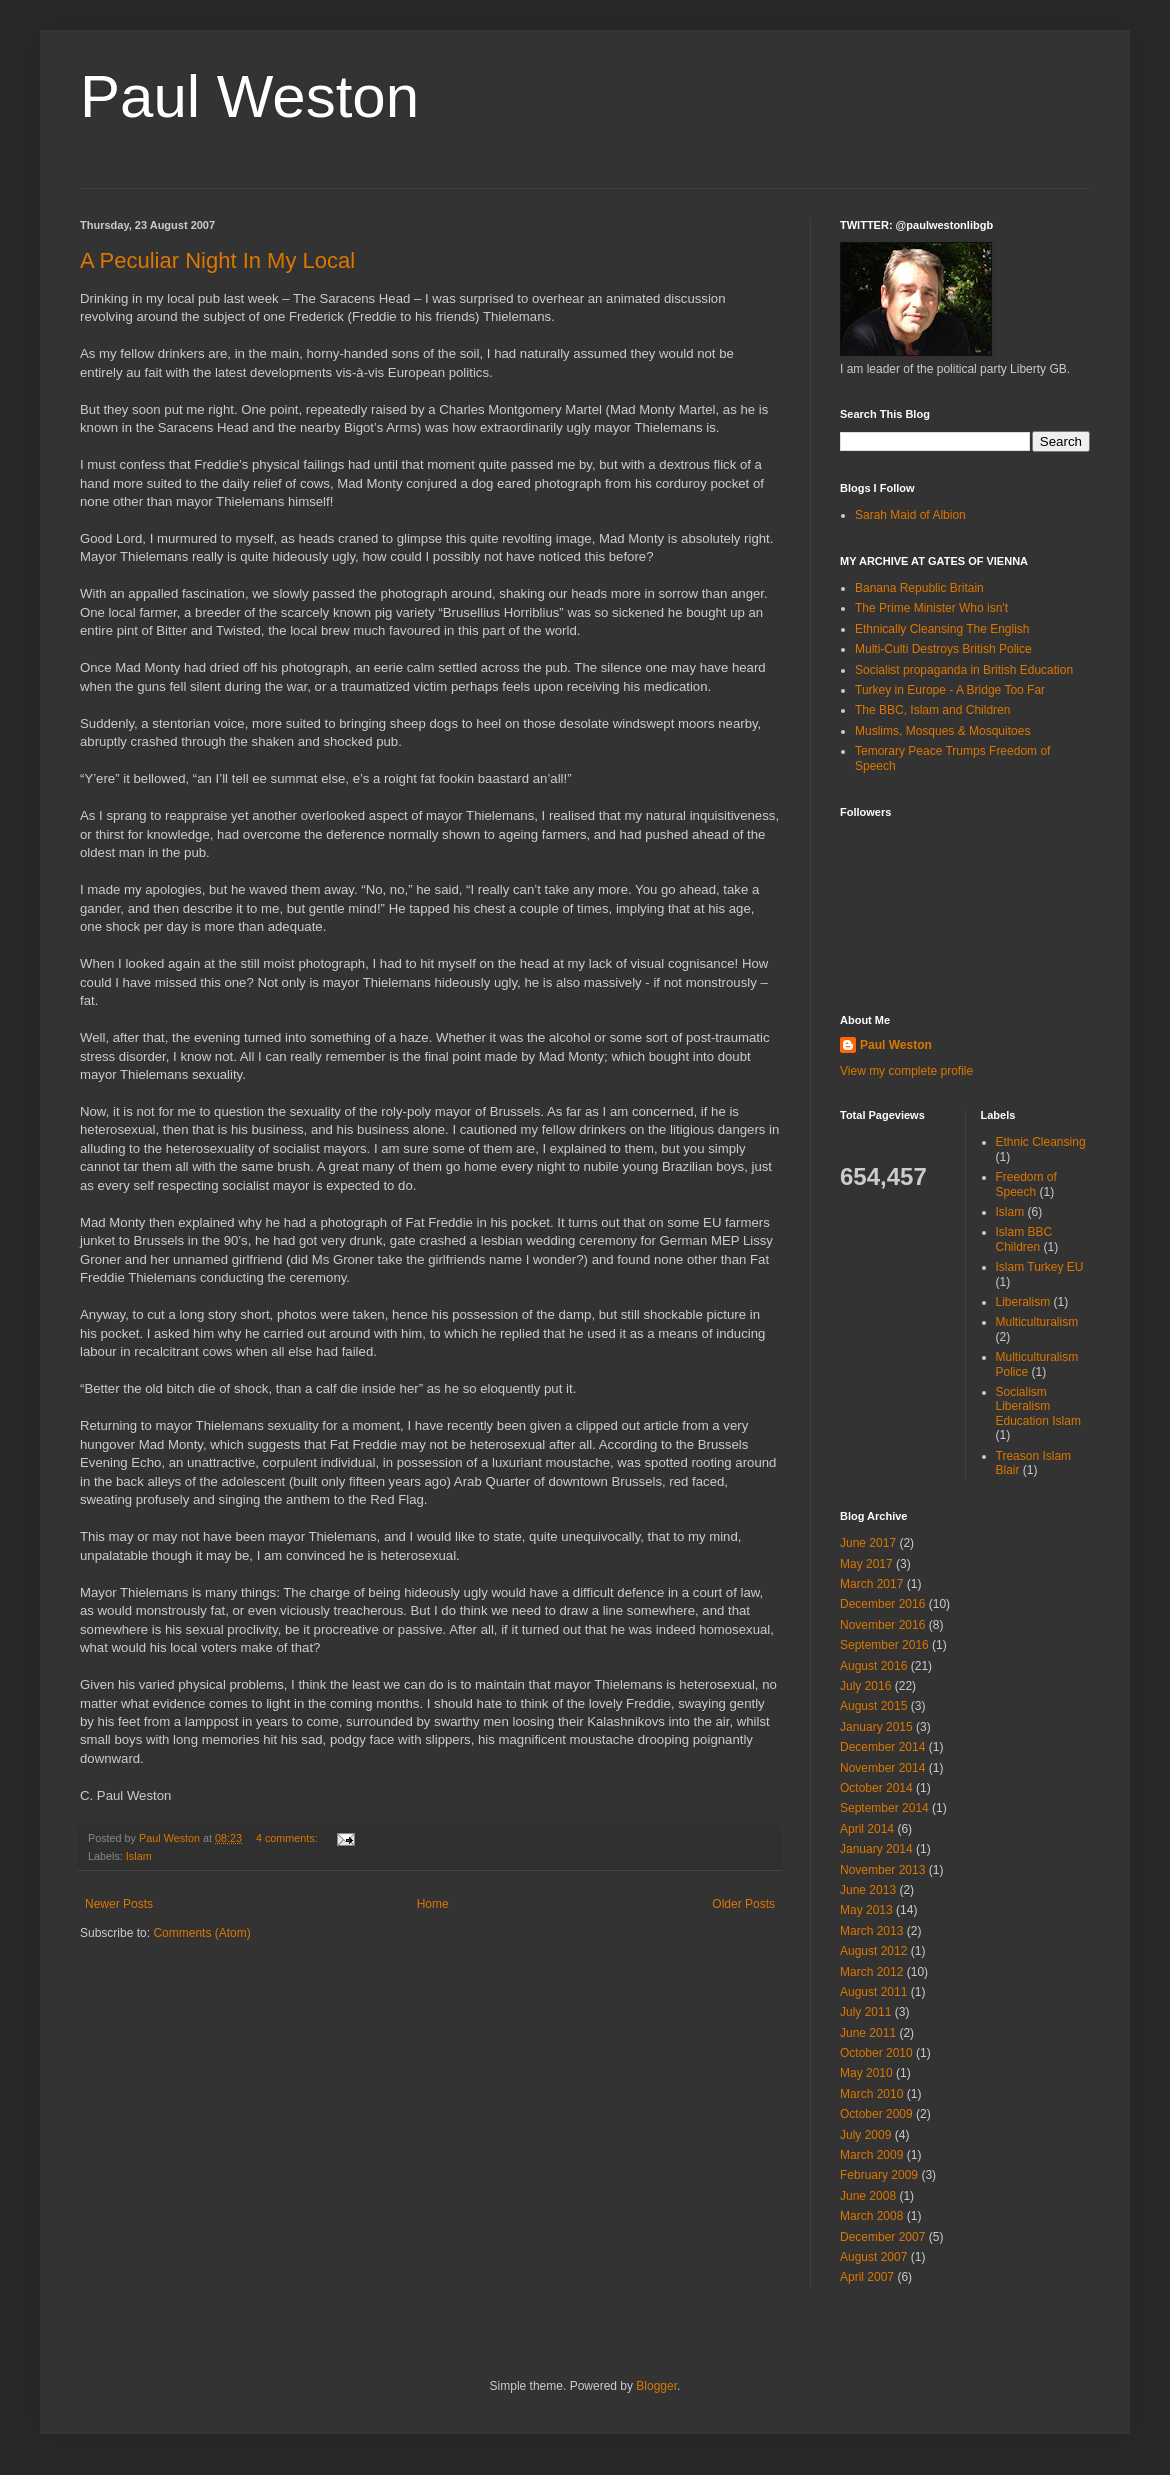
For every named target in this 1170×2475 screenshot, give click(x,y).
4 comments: (288, 1838)
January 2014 (876, 1849)
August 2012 (873, 1951)
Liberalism (1023, 1302)
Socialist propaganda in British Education (964, 670)
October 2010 (876, 2053)
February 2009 (879, 2175)
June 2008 (868, 2196)
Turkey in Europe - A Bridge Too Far (950, 690)
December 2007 (882, 2237)
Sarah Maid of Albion (910, 515)
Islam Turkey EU (1040, 1267)
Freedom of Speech (1026, 1184)
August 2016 (873, 1666)
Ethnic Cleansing (1041, 1142)
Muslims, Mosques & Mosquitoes (942, 731)
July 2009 (865, 2135)
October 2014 (876, 1788)
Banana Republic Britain (919, 588)
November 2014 (882, 1768)
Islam (139, 1856)
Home (433, 1904)
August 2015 (873, 1706)
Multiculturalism (1037, 1322)
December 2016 (882, 1604)
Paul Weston (249, 96)
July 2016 (865, 1686)
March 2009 (871, 2155)
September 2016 (884, 1645)
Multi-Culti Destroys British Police (943, 649)
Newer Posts (119, 1904)
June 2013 (868, 1890)
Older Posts (743, 1904)
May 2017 (866, 1564)
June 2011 (868, 2033)
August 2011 (873, 1992)
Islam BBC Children (1024, 1239)
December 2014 (882, 1747)
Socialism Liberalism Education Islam (1038, 1406)
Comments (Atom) (201, 1933)
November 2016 (882, 1625)
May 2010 (866, 2073)
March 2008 (871, 2216)
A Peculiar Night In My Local (217, 260)
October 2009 (876, 2114)
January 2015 (876, 1727)
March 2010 (871, 2094)
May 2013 (866, 1910)
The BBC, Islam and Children (932, 710)
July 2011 (865, 2012)
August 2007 (873, 2257)
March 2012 (871, 1972)
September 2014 (884, 1808)
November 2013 (882, 1870)
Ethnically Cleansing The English (942, 629)
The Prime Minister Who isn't (931, 608)
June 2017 (868, 1543)
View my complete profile (906, 1071)
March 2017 (871, 1584)
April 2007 (867, 2277)
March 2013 (871, 1931)
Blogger (656, 2386)
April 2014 (867, 1829)
